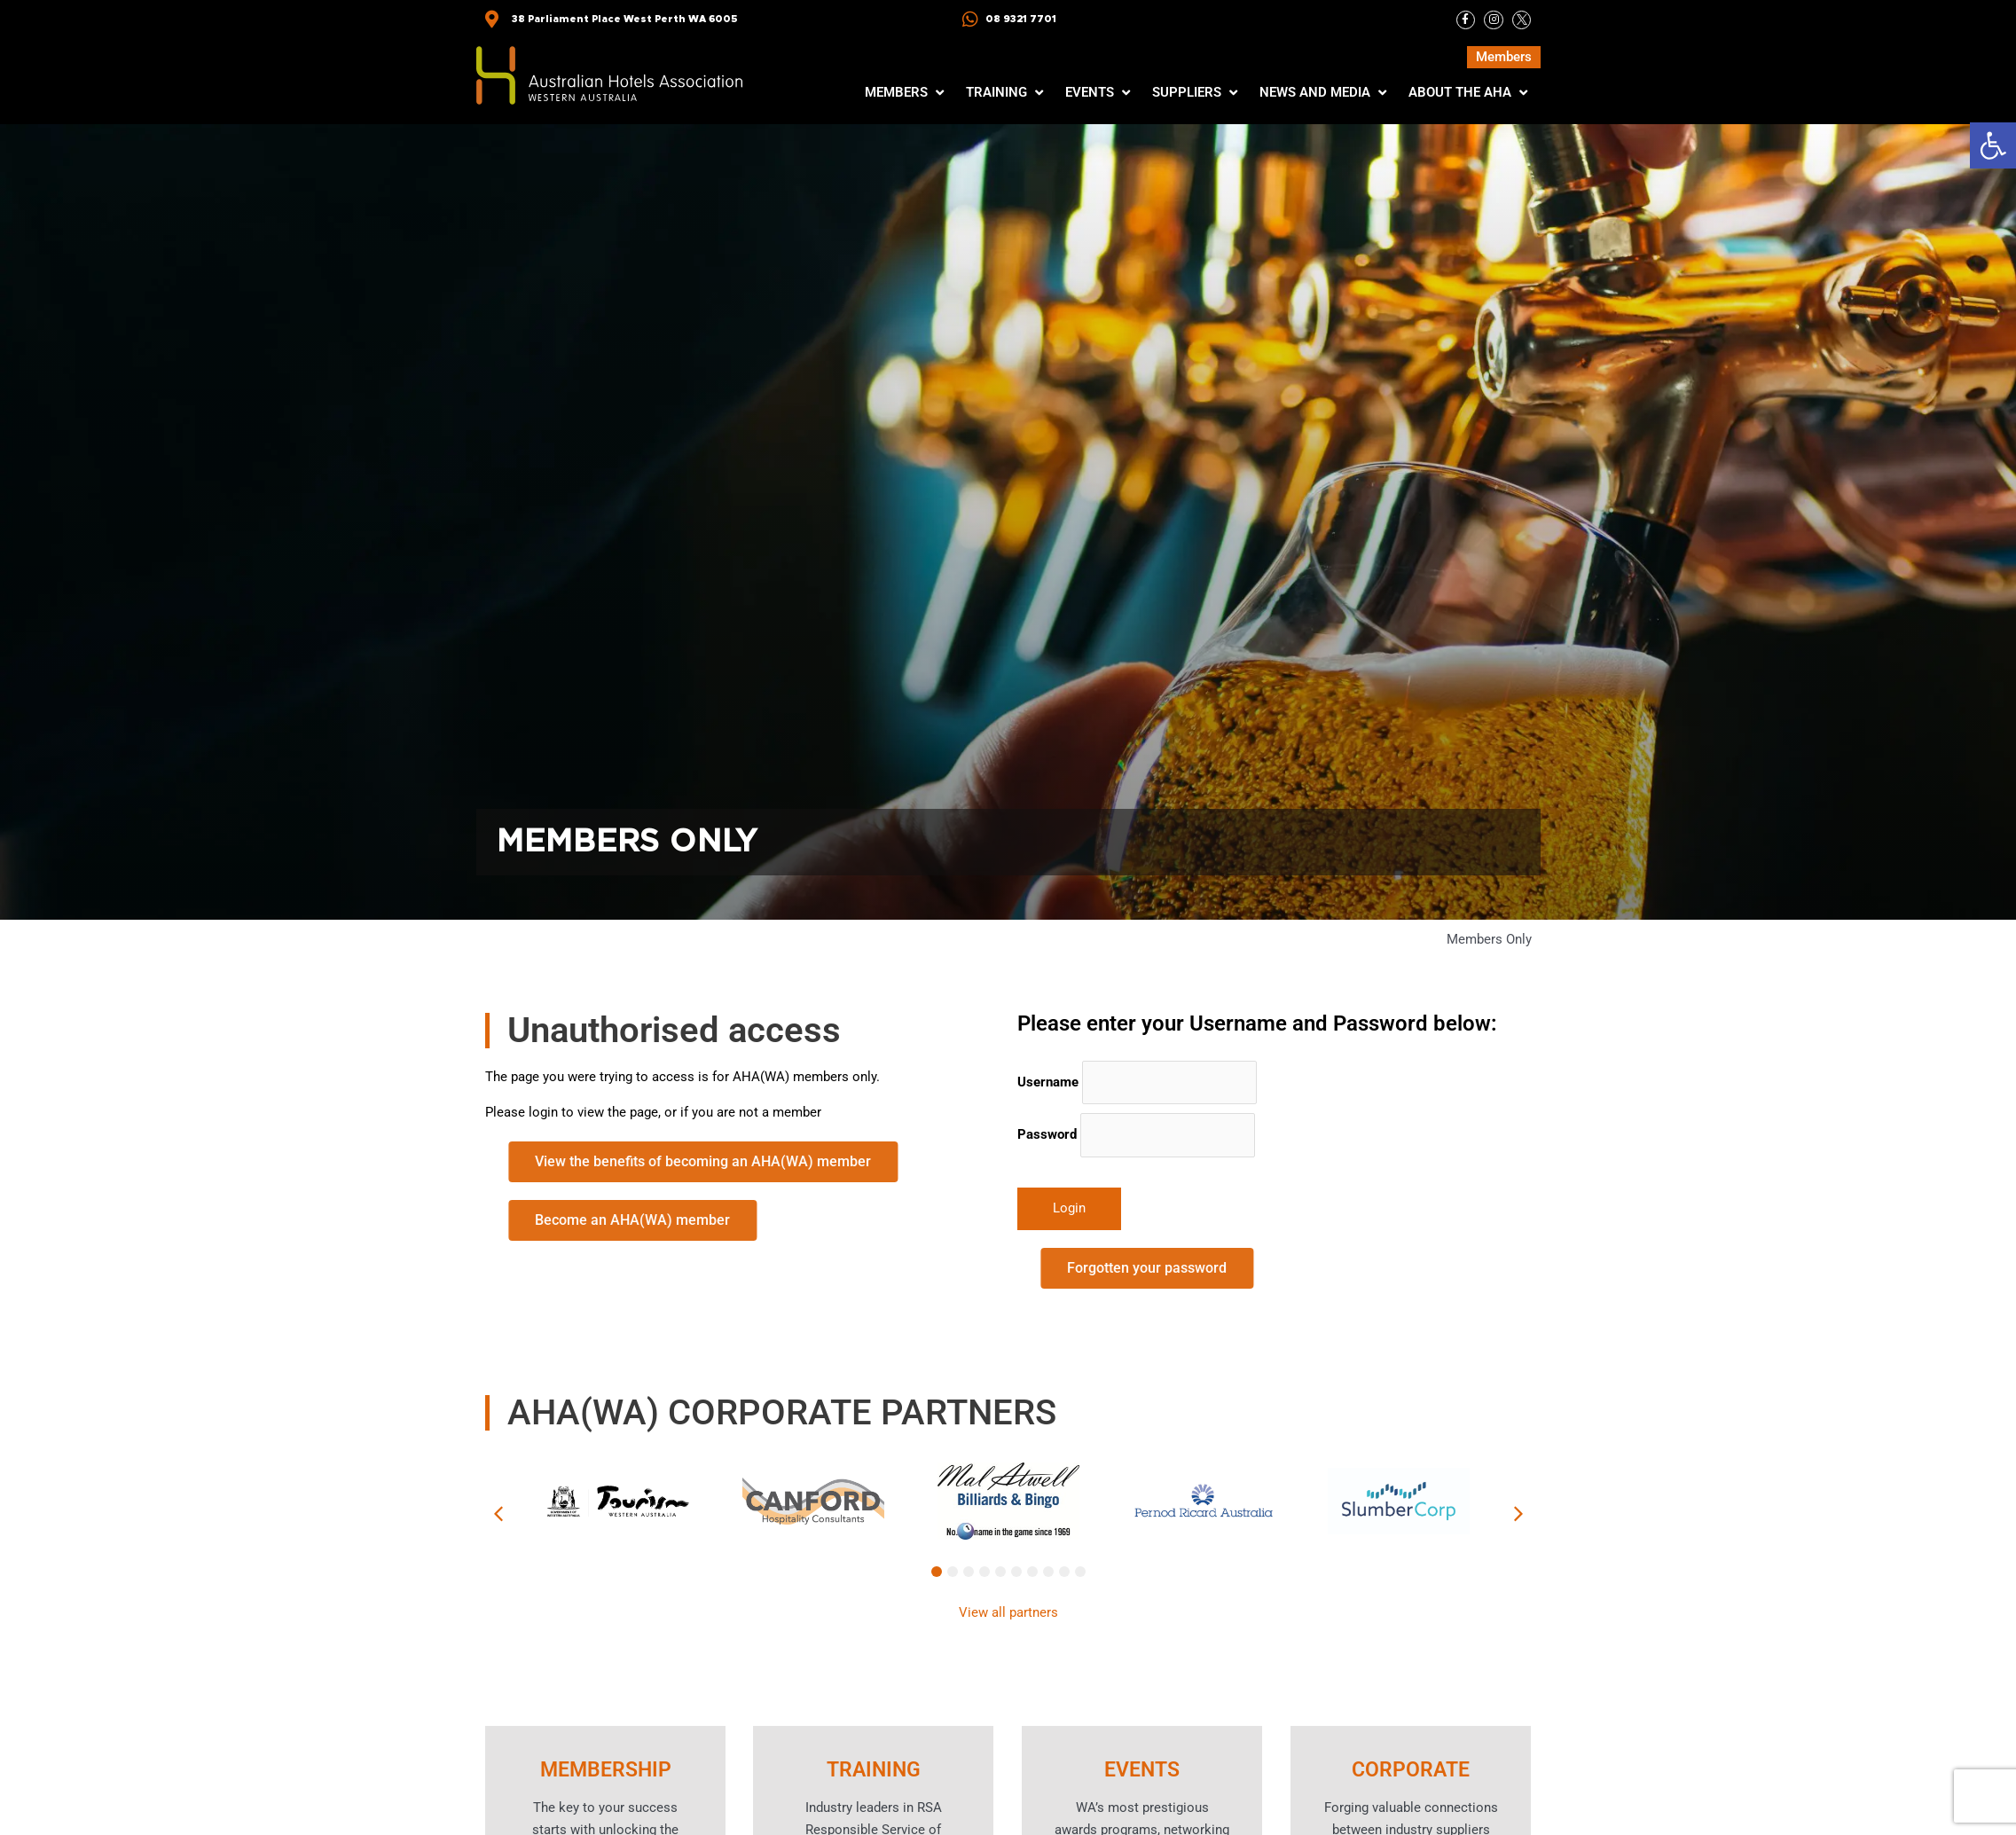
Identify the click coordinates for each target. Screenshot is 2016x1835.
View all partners (1008, 1612)
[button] (1993, 145)
